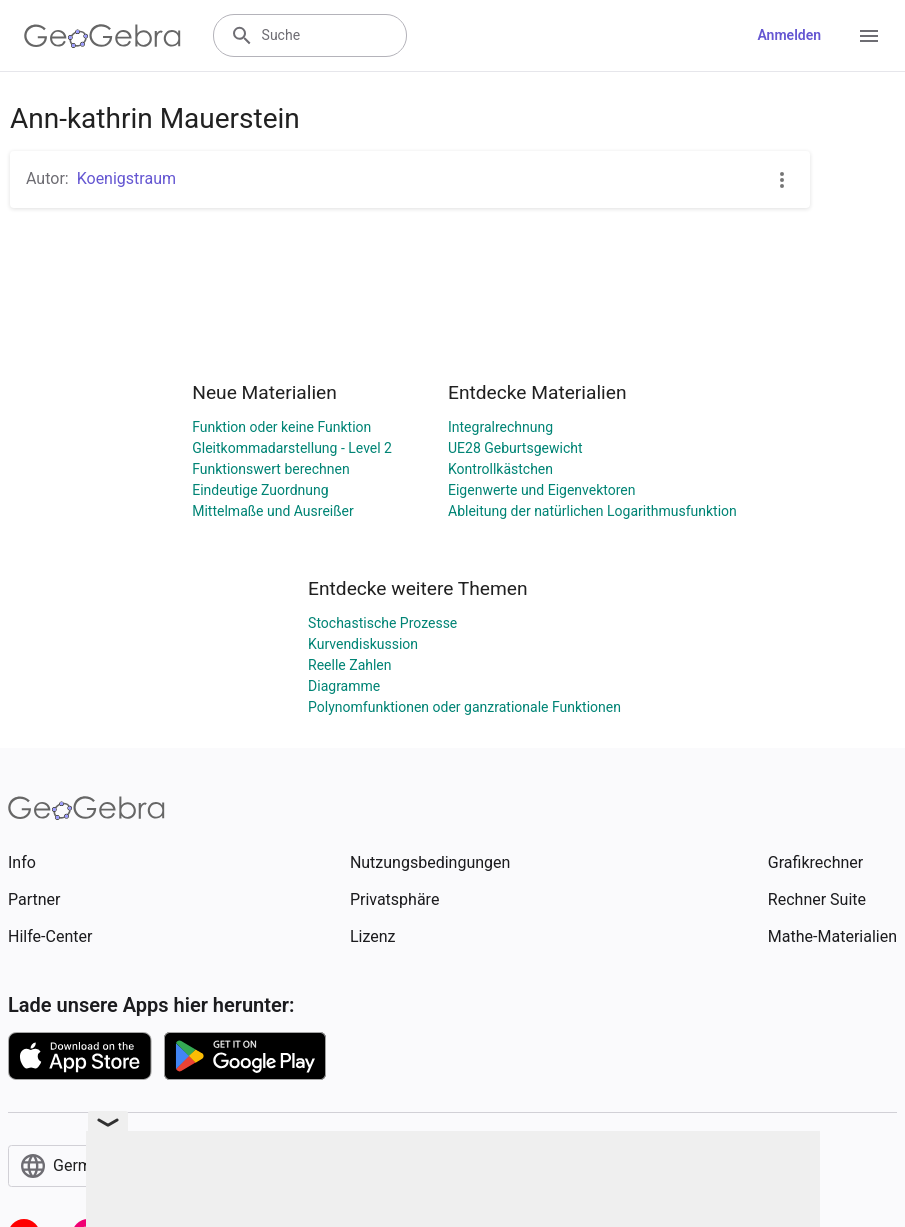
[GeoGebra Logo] (102, 36)
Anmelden (789, 35)
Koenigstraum (126, 178)
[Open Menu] (869, 36)
